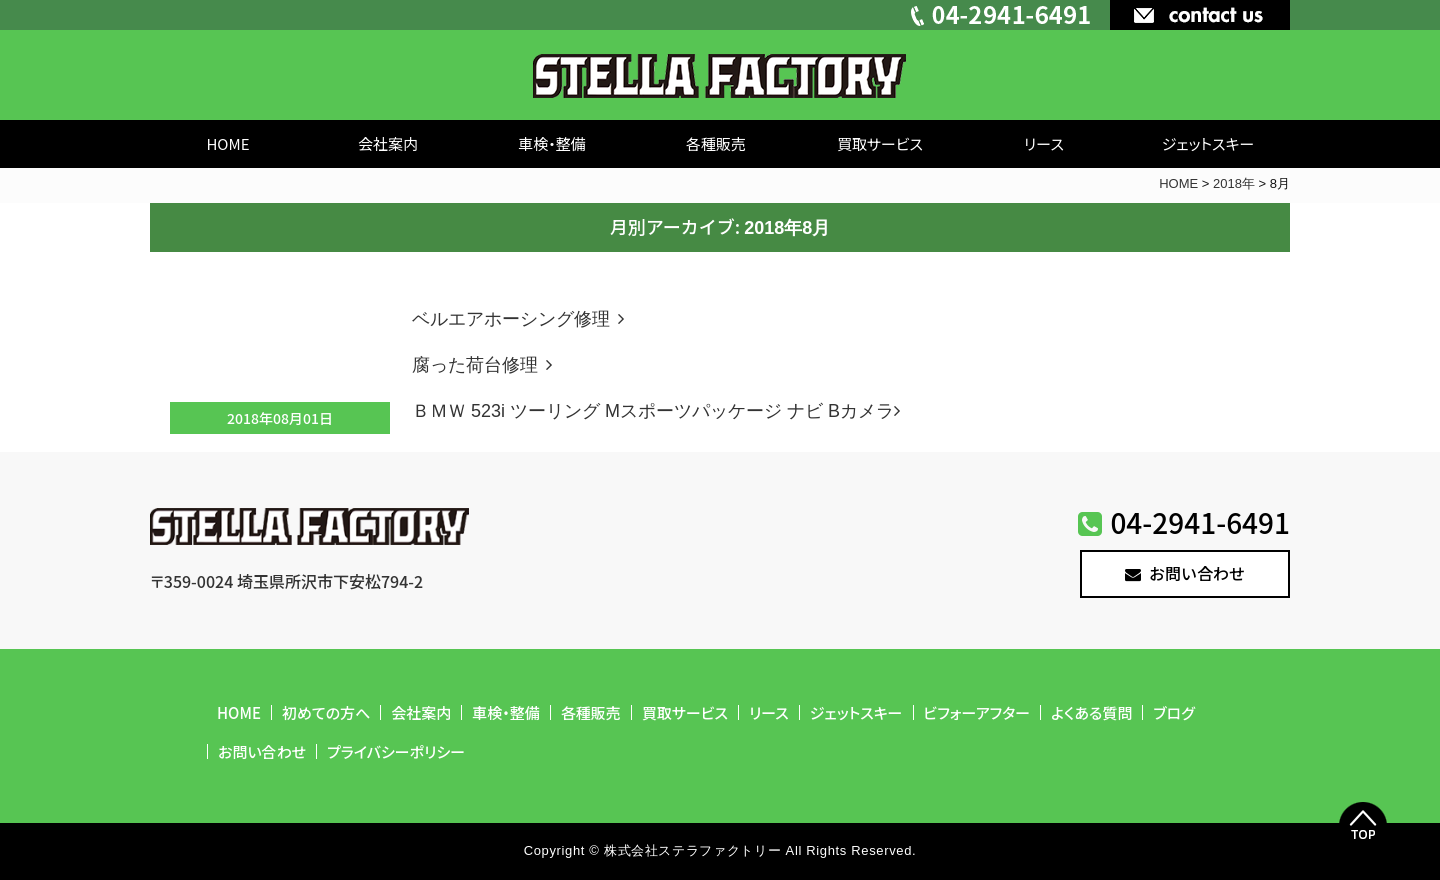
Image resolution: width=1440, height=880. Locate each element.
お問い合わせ (1185, 573)
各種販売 (716, 143)
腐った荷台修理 (486, 365)
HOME (227, 143)
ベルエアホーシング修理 (522, 319)
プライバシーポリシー (396, 751)
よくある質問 (1091, 712)
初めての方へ (326, 712)
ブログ (1173, 712)
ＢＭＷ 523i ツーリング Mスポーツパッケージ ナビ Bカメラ (660, 411)
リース (1044, 143)
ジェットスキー (1208, 143)
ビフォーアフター (977, 712)
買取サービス (880, 143)
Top (1363, 826)
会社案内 (388, 143)
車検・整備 (552, 143)
